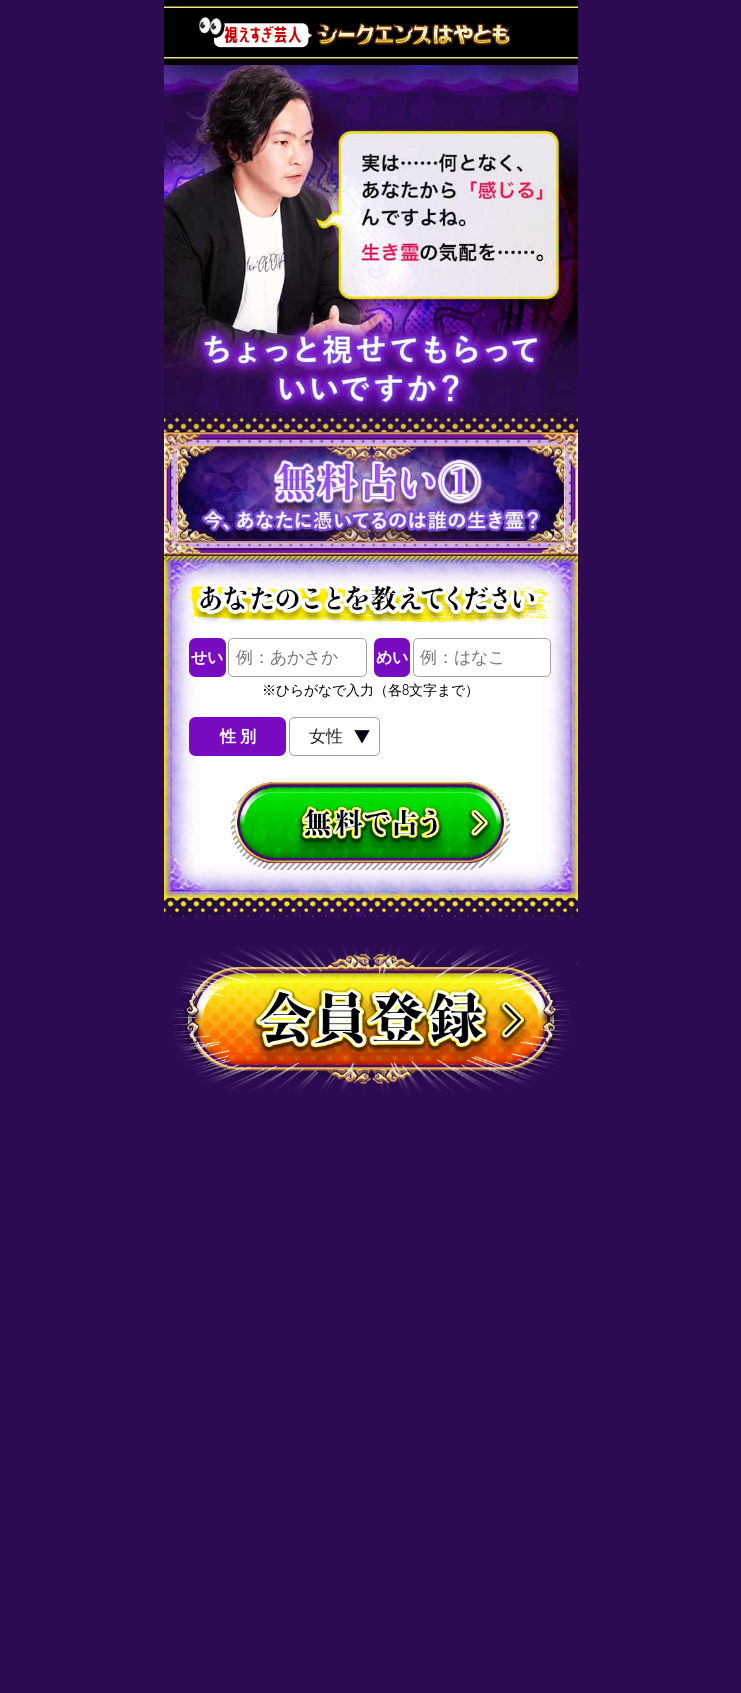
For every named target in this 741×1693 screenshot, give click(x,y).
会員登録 (371, 1023)
